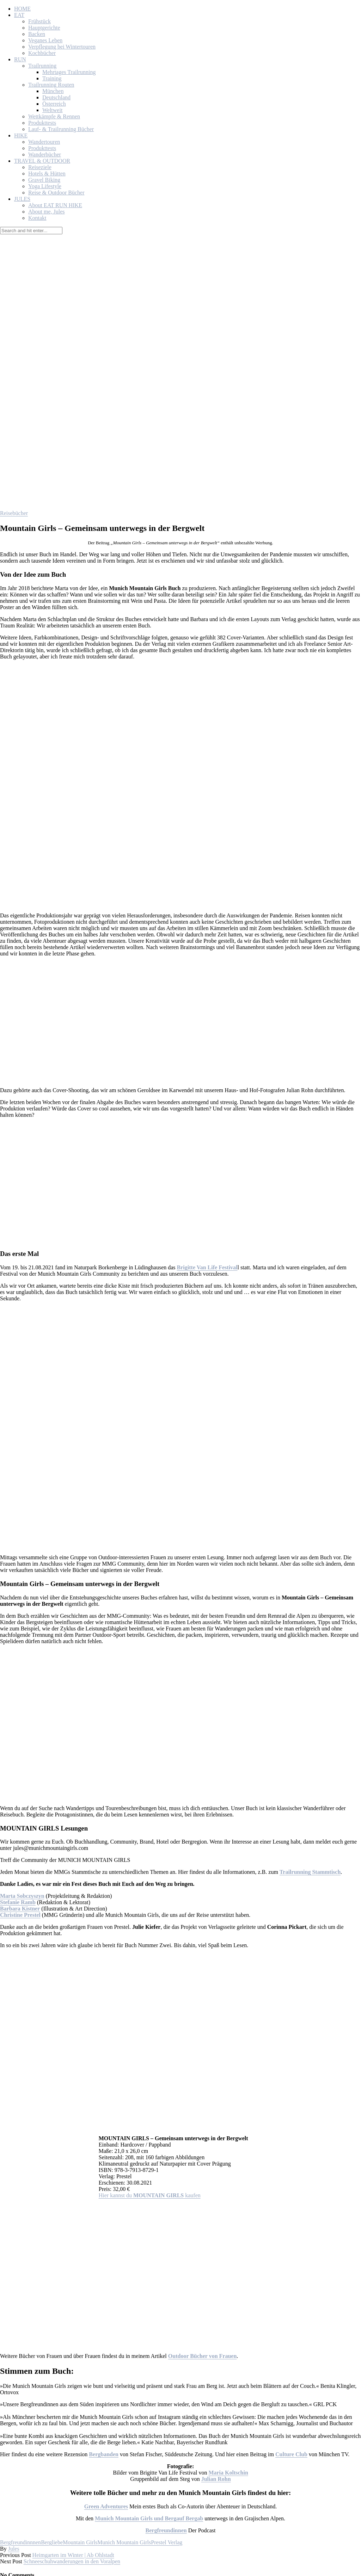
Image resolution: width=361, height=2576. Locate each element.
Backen (36, 34)
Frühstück (39, 21)
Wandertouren (44, 142)
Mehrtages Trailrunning (69, 72)
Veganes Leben (45, 40)
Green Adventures (106, 2506)
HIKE (20, 135)
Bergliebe (52, 2542)
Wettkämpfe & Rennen (54, 116)
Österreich (54, 104)
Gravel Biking (44, 180)
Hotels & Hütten (47, 174)
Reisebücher (14, 513)
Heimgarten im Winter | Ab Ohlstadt (73, 2555)
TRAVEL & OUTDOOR (42, 161)
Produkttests (42, 123)
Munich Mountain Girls (124, 2542)
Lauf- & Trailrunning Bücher (61, 129)
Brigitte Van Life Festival (207, 1267)
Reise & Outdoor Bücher (56, 193)
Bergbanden (103, 2454)
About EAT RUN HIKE (55, 205)
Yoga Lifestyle (44, 186)
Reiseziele (39, 167)
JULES (22, 199)
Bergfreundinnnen (20, 2542)
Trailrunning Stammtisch (310, 1872)
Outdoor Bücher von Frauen (202, 2356)
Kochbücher (42, 53)
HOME (22, 9)
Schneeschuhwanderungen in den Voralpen (72, 2561)
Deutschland (56, 97)
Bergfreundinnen (166, 2530)
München (52, 91)
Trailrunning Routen (51, 85)
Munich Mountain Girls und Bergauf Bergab (149, 2518)
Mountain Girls (80, 2542)
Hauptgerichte (44, 28)
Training (52, 78)
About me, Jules (46, 212)
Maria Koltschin (228, 2473)
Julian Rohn (216, 2479)
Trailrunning (42, 66)
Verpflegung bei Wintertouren (62, 47)
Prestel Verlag (166, 2542)
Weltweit (52, 110)
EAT (19, 15)
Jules (13, 2549)
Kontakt (37, 218)
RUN (20, 59)
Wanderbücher (44, 154)
